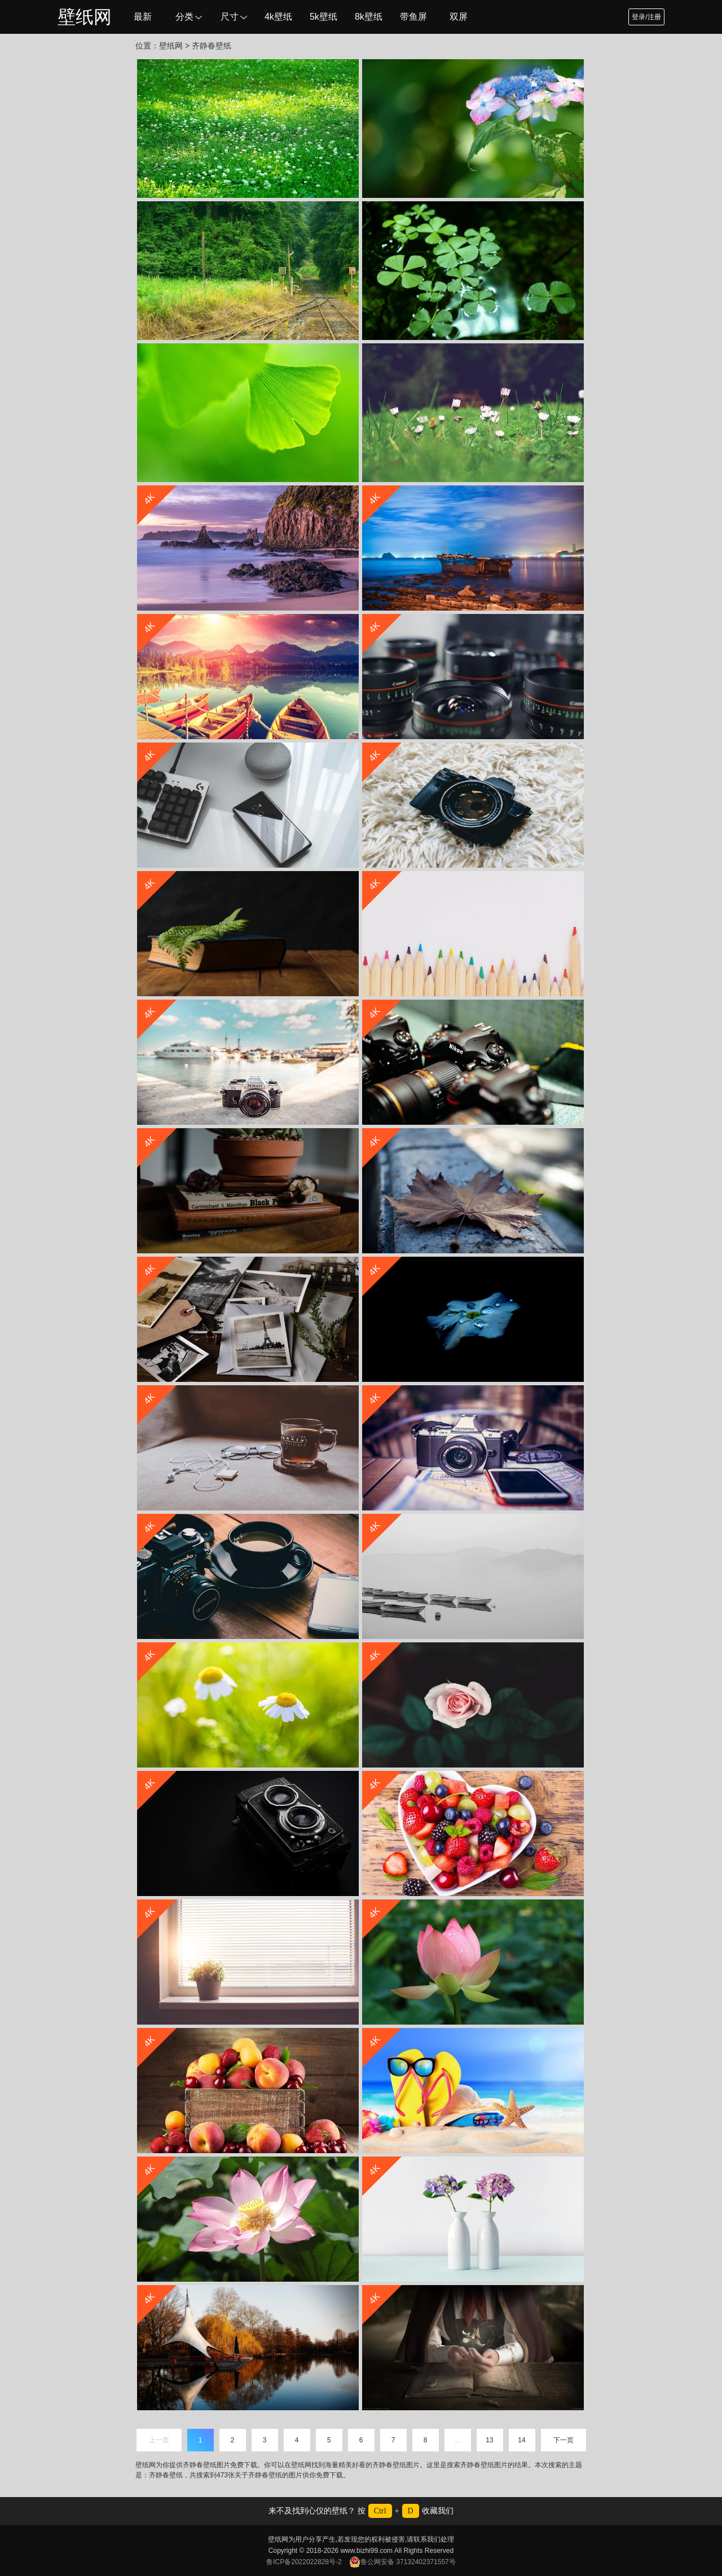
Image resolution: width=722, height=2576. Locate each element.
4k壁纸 (278, 16)
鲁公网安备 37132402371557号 (402, 2562)
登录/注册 (646, 17)
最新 (143, 16)
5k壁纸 (323, 16)
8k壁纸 (368, 16)
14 (521, 2440)
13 (489, 2440)
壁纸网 (85, 17)
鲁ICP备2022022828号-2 (303, 2562)
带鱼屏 (413, 16)
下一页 (563, 2440)
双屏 (459, 16)
